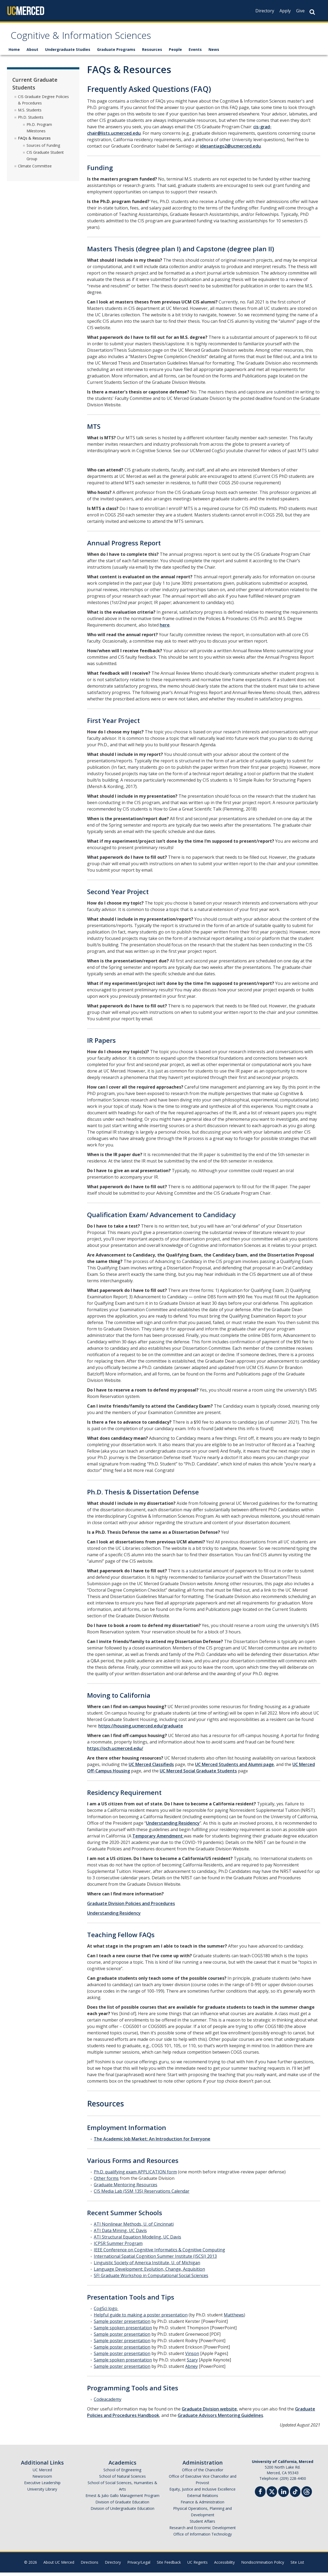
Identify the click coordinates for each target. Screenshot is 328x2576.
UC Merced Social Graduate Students (198, 1774)
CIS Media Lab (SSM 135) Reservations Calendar (141, 2195)
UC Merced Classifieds (151, 1768)
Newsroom (42, 2479)
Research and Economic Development (202, 2531)
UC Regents (197, 2565)
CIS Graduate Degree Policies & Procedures (43, 103)
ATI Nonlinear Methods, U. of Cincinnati (134, 2227)
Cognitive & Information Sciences (97, 38)
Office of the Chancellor (202, 2473)
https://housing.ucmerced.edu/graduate (140, 1729)
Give (300, 11)
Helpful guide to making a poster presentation (141, 2318)
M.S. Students (30, 113)
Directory (264, 11)
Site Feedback (169, 2565)
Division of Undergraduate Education (122, 2511)
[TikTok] (295, 2494)
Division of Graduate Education (122, 2505)
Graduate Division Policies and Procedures (131, 1907)
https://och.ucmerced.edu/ (115, 1752)
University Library (42, 2492)
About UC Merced (58, 2565)
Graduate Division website (209, 2412)
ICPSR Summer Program (118, 2247)
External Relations (202, 2499)
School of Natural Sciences (122, 2479)
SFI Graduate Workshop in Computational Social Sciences (151, 2279)
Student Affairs (202, 2524)
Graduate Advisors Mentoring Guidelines (220, 2419)
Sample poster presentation (122, 2325)
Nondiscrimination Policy (262, 2565)
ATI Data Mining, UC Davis (120, 2234)
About (32, 52)
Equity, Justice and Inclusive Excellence (202, 2492)
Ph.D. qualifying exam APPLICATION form (135, 2175)
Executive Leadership (42, 2486)
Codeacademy (107, 2403)
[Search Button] (312, 12)
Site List (297, 2565)
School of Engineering (122, 2473)
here (165, 628)
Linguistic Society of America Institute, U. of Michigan (147, 2266)
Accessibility (224, 2565)
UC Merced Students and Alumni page (234, 1768)
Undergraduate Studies (67, 52)
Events (195, 52)
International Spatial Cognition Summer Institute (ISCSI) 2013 (155, 2260)
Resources (152, 52)
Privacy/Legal (138, 2565)
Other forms (106, 2182)
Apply (285, 11)
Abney (191, 2370)
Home (14, 52)
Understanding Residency (173, 1826)
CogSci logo (106, 2312)
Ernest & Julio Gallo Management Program (122, 2499)
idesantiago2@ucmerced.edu (230, 149)
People (175, 52)
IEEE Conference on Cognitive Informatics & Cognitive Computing (159, 2253)
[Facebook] (260, 2495)
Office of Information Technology (202, 2537)
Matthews (234, 2318)
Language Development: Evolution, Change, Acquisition (149, 2272)
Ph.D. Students (30, 120)
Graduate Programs (116, 52)
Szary (192, 2363)
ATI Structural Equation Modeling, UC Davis (137, 2240)
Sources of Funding (43, 148)
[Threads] (307, 2494)
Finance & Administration (202, 2505)
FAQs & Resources (34, 141)
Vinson (192, 2357)
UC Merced (42, 2473)
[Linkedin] (283, 2495)
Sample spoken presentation (123, 2331)
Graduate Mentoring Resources (125, 2188)
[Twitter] (272, 2494)
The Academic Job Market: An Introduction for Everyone (152, 2142)
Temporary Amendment (158, 1839)
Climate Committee (35, 169)
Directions (89, 2565)
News (213, 52)
